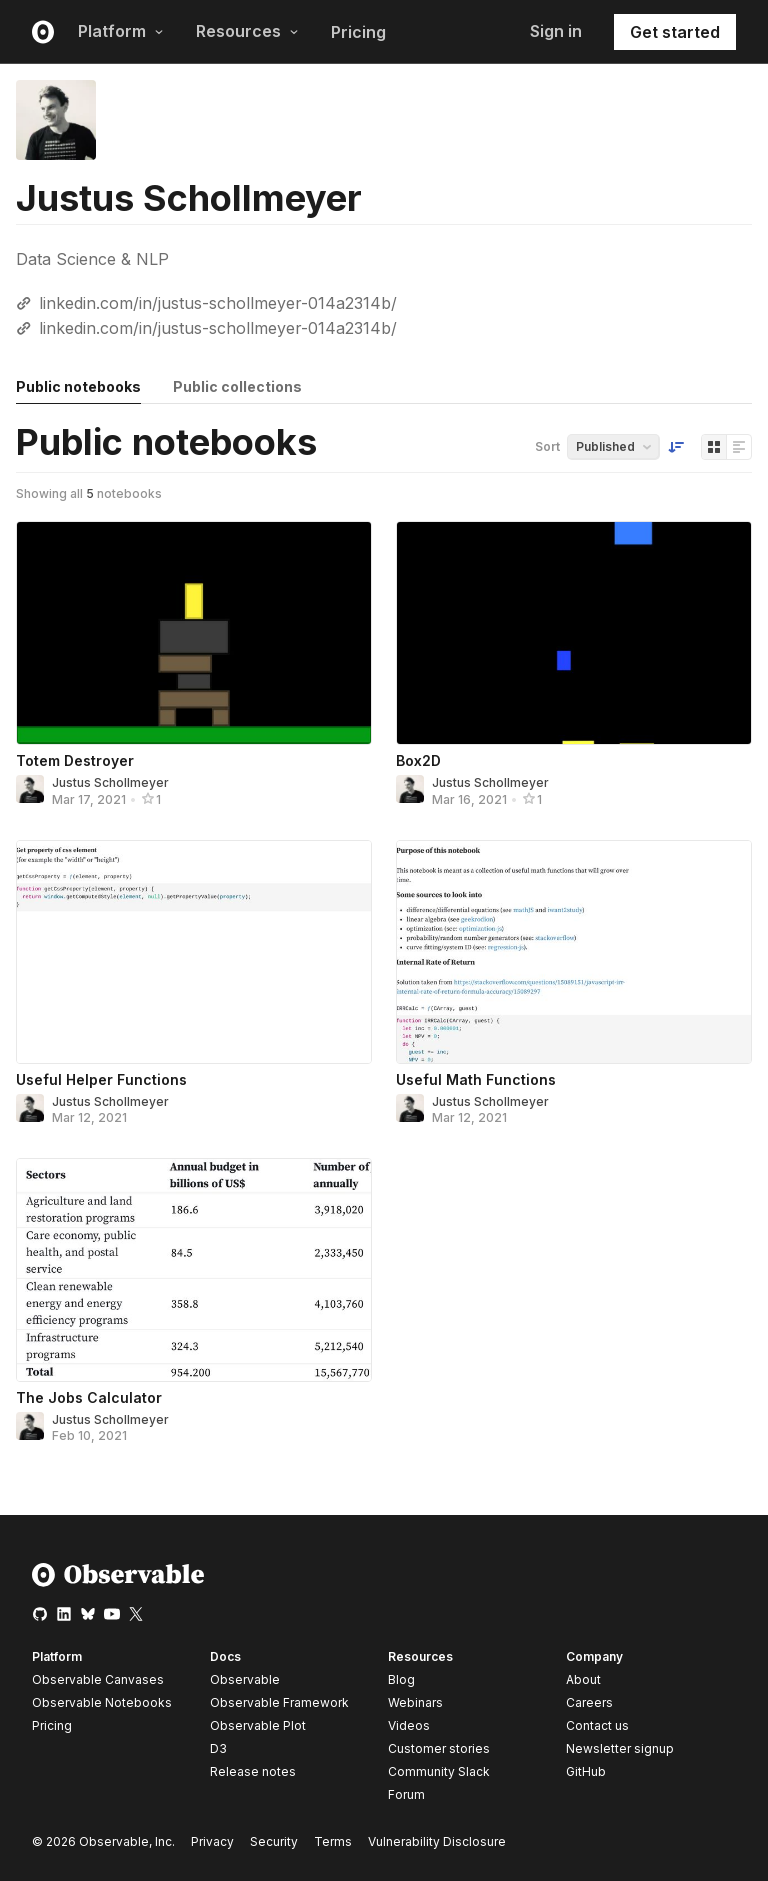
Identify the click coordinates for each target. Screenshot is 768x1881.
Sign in (556, 31)
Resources (247, 31)
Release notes (253, 1771)
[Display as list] (739, 447)
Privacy (212, 1841)
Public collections (237, 386)
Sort (547, 446)
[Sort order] (676, 447)
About (583, 1679)
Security (274, 1841)
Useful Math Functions (476, 1079)
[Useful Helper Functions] (194, 952)
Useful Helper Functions (101, 1079)
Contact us (597, 1726)
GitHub (586, 1771)
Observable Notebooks (102, 1702)
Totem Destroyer (75, 760)
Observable (245, 1679)
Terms (333, 1841)
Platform (121, 31)
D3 (218, 1748)
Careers (589, 1702)
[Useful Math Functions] (574, 952)
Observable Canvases (98, 1679)
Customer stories (439, 1748)
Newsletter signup (620, 1749)
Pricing (358, 32)
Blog (401, 1679)
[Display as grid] (714, 447)
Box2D (418, 760)
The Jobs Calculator (89, 1397)
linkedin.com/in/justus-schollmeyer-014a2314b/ (218, 303)
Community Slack (439, 1771)
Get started (675, 32)
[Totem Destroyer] (194, 633)
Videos (409, 1725)
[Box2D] (574, 633)
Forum (406, 1794)
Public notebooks (78, 386)
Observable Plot (258, 1725)
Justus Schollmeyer (110, 782)
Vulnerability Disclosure (437, 1841)
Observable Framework (279, 1702)
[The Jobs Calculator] (194, 1270)
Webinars (415, 1702)
